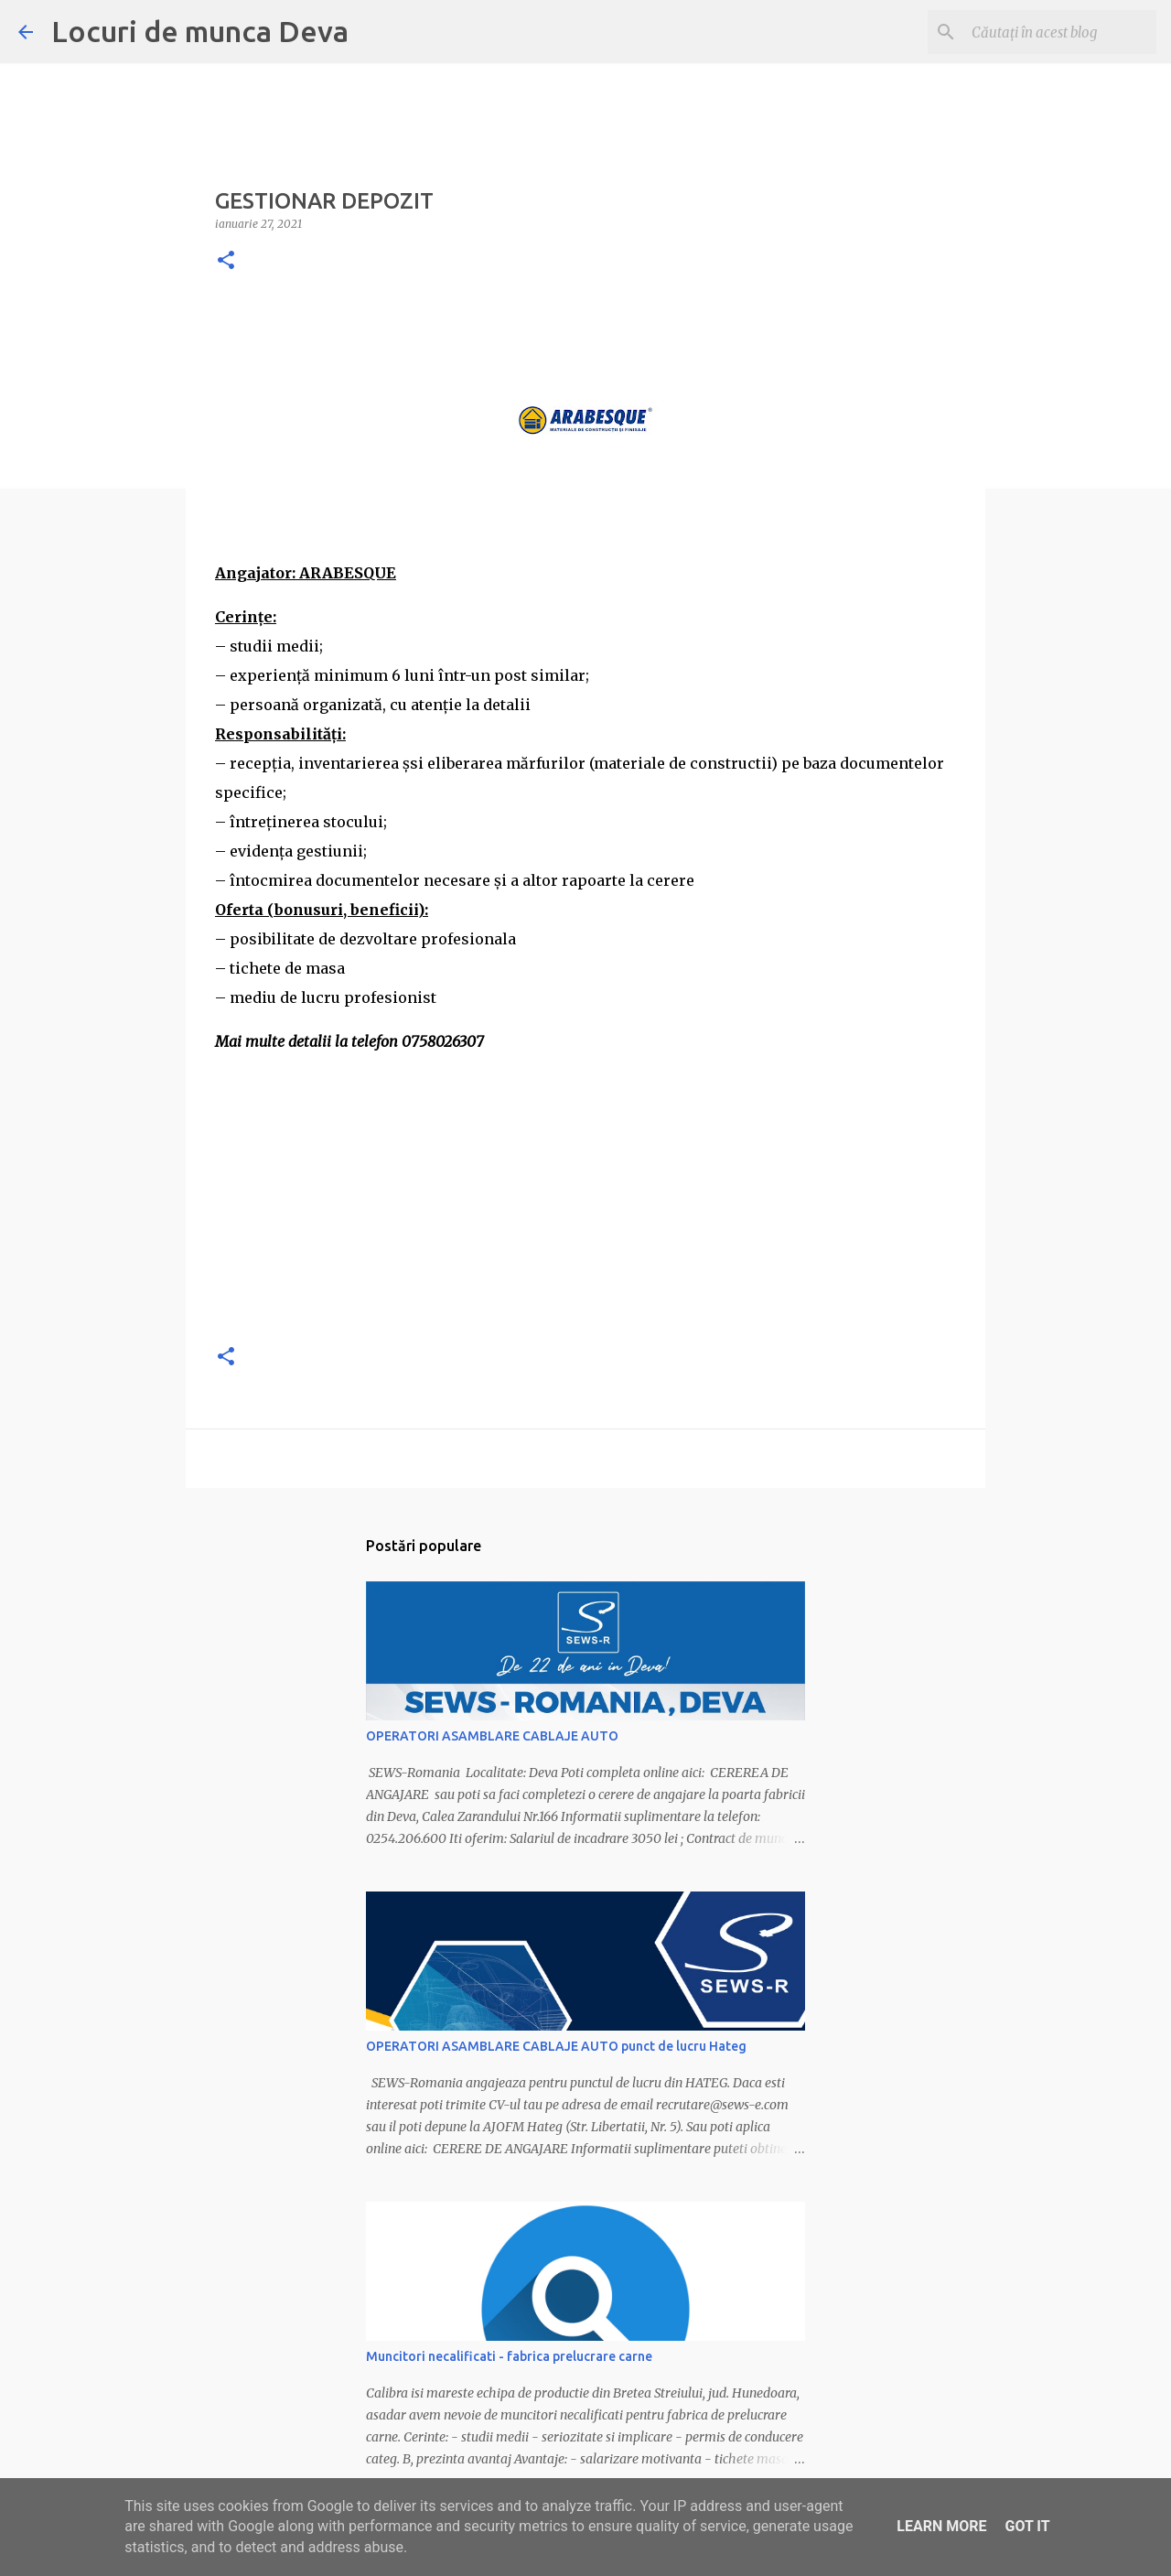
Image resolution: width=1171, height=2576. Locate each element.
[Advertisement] (585, 1199)
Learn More (941, 2526)
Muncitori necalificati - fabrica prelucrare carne (509, 2356)
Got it (1026, 2526)
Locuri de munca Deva (200, 31)
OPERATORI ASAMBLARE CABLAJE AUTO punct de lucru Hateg (556, 2046)
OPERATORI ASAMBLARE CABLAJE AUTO (492, 1736)
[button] (226, 261)
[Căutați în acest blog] (1060, 32)
